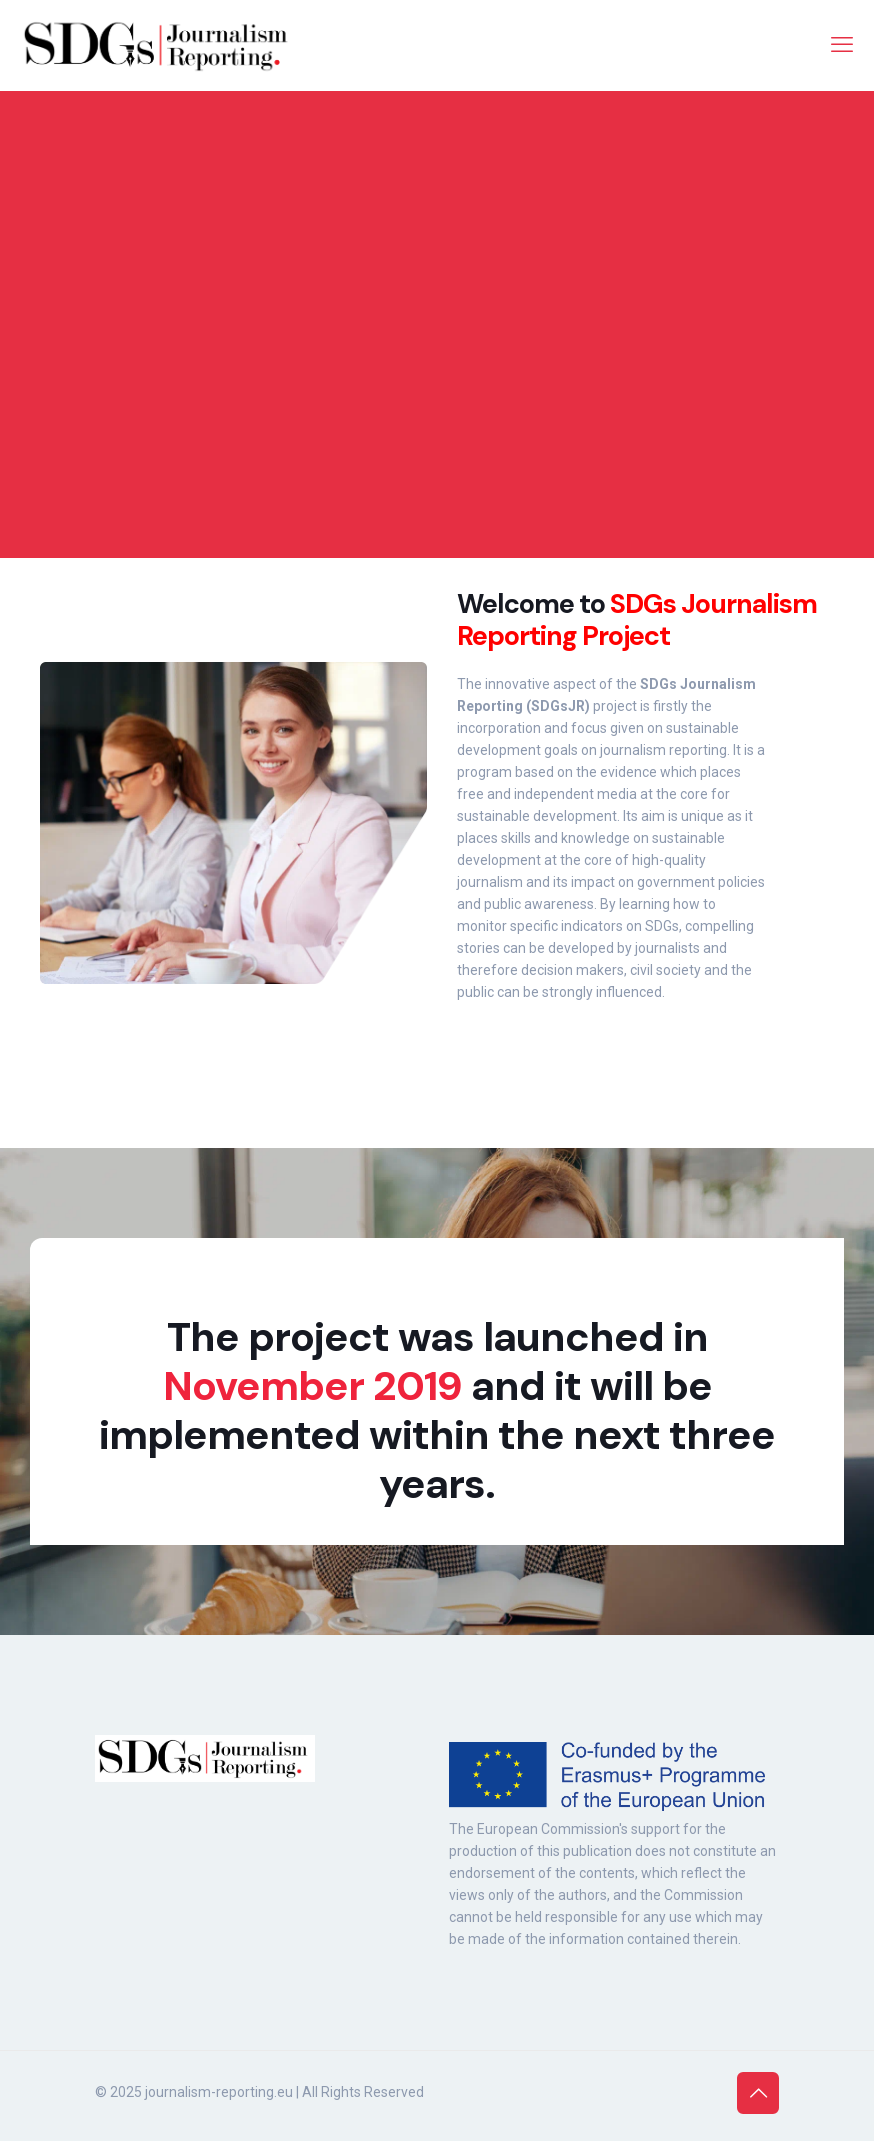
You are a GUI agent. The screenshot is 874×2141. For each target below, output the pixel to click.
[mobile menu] (842, 45)
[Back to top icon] (758, 2093)
